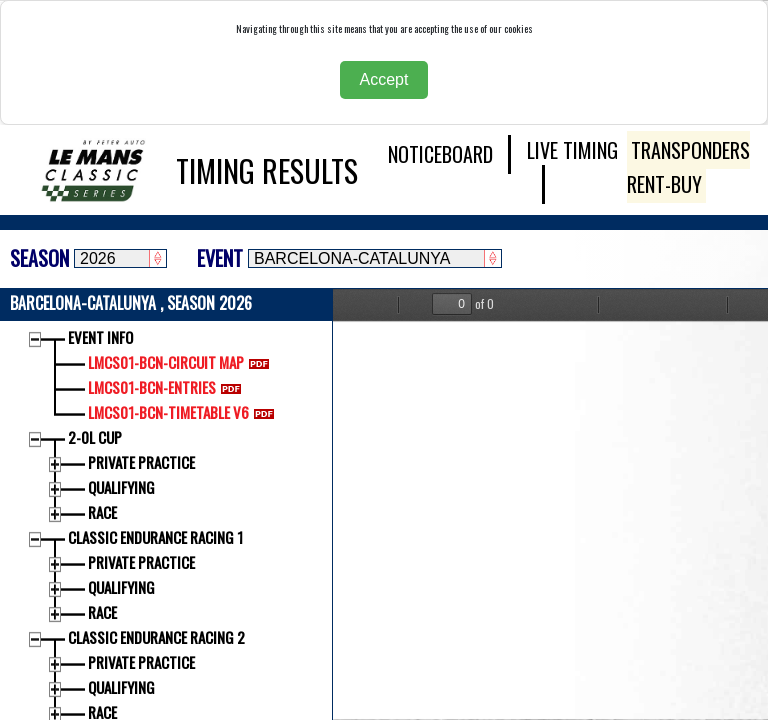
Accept (384, 79)
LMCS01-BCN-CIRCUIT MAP (182, 362)
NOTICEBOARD (440, 154)
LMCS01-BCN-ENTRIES (168, 387)
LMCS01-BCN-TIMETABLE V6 (185, 412)
